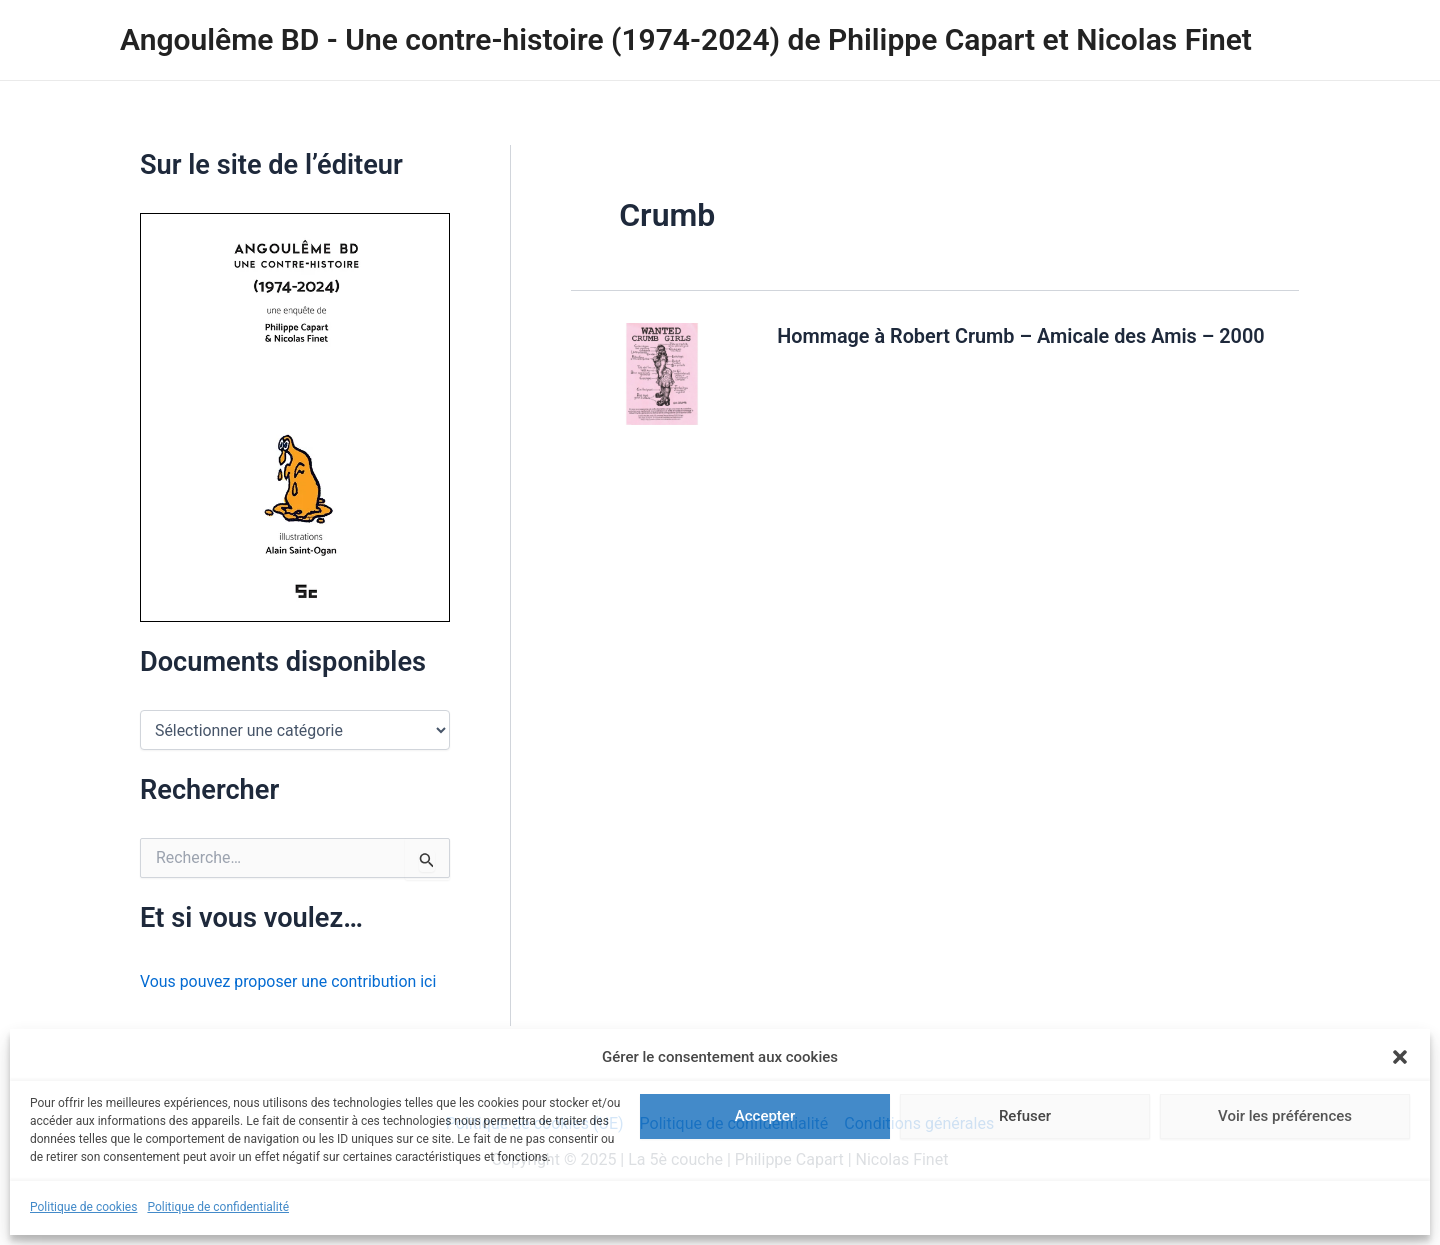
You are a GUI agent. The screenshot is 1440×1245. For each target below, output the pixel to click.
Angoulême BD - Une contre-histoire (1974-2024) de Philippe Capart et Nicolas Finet (686, 39)
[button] (1400, 1057)
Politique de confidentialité (218, 1207)
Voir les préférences (1285, 1116)
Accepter (765, 1116)
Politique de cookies (83, 1207)
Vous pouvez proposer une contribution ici (289, 981)
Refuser (1025, 1116)
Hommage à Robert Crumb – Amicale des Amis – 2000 (1022, 336)
